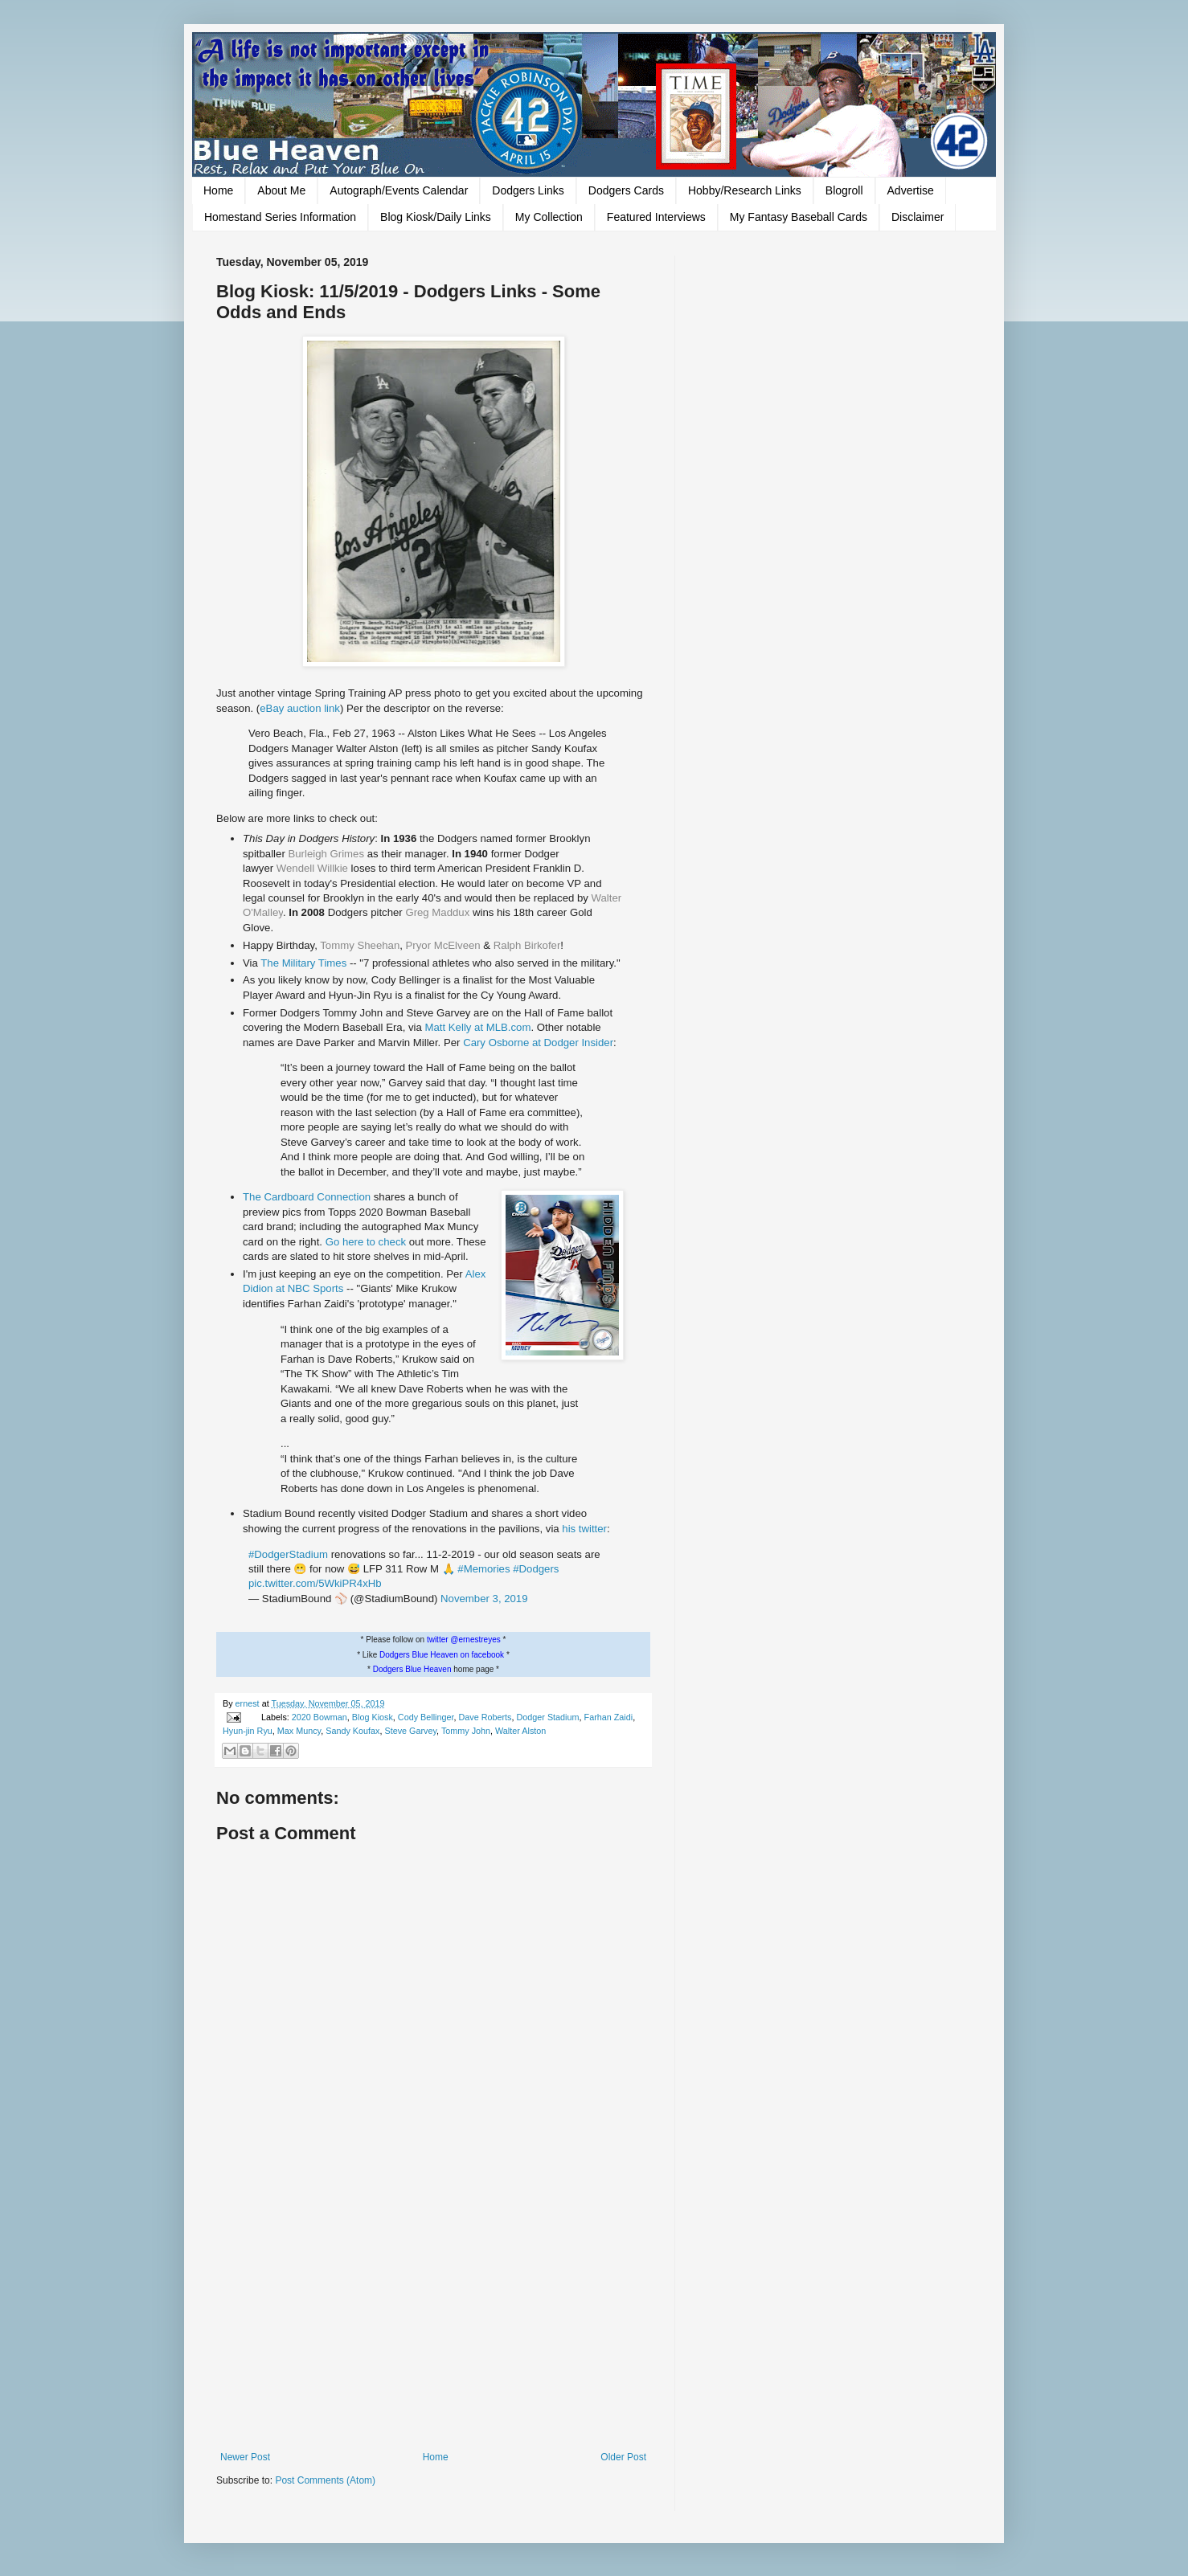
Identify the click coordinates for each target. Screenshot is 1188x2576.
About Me (281, 190)
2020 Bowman (319, 1717)
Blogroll (844, 190)
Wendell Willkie (312, 868)
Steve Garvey (410, 1731)
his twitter (584, 1529)
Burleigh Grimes (326, 854)
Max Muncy (299, 1731)
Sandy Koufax (352, 1731)
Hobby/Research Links (744, 190)
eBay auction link (300, 708)
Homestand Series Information (280, 217)
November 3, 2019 (484, 1599)
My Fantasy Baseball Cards (798, 217)
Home (218, 190)
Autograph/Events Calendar (399, 190)
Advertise (910, 190)
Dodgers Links (528, 190)
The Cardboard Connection (307, 1197)
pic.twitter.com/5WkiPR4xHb (315, 1583)
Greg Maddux (437, 912)
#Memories (483, 1569)
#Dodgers (536, 1569)
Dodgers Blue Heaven (412, 1669)
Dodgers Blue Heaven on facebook (441, 1654)
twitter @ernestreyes (464, 1639)
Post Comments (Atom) (325, 2480)
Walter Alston (520, 1731)
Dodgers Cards (626, 190)
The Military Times (303, 963)
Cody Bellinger (426, 1717)
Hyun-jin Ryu (247, 1731)
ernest (249, 1703)
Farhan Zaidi (608, 1717)
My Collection (549, 217)
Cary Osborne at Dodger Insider (538, 1043)
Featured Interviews (656, 217)
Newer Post (245, 2457)
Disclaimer (917, 217)
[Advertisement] (433, 2318)
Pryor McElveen (443, 945)
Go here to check (366, 1242)
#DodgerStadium (288, 1554)
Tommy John (465, 1731)
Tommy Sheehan (359, 945)
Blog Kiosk (372, 1717)
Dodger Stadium (548, 1717)
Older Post (623, 2457)
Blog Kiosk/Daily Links (435, 217)
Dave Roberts (484, 1717)
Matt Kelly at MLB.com (478, 1027)
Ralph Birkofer (527, 945)
